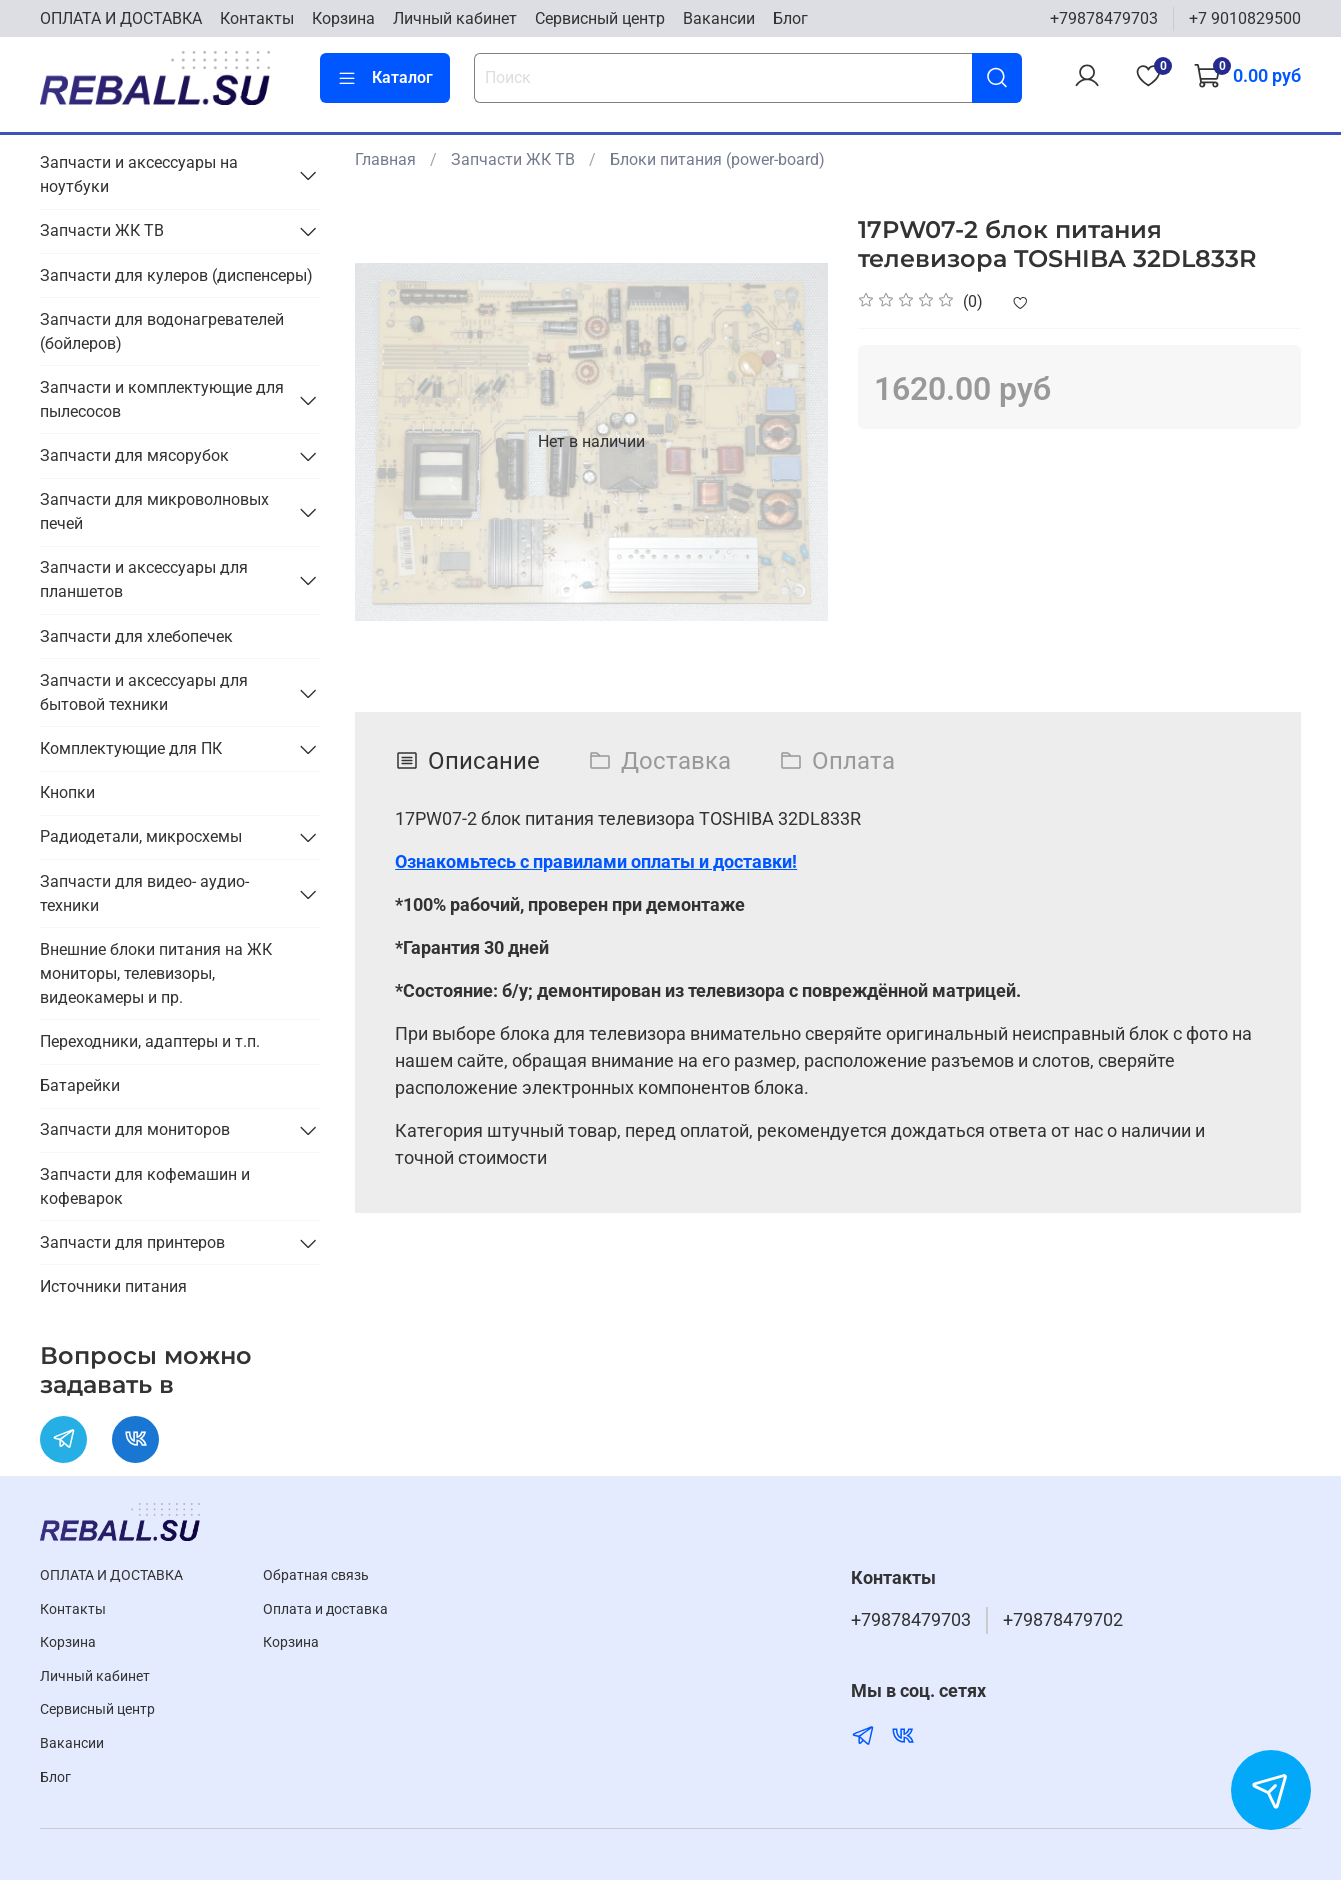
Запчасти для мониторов (135, 1129)
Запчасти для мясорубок (134, 455)
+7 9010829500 (1245, 18)
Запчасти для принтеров (132, 1242)
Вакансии (719, 18)
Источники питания (113, 1286)
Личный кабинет (455, 18)
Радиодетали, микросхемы (141, 836)
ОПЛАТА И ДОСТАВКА (121, 18)
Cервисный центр (600, 18)
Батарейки (80, 1085)
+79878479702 (1063, 1620)
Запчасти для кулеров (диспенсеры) (176, 275)
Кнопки (67, 792)
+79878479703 (1104, 18)
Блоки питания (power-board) (717, 159)
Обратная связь (316, 1575)
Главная (385, 159)
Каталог (385, 78)
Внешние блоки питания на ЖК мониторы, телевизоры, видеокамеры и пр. (156, 973)
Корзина (343, 18)
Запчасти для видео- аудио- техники (144, 893)
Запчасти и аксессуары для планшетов (144, 579)
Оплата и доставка (325, 1609)
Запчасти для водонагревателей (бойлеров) (162, 331)
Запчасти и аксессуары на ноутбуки (139, 174)
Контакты (257, 18)
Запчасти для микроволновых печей (154, 511)
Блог (790, 18)
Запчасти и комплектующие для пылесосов (162, 399)
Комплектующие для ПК (131, 748)
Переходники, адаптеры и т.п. (150, 1041)
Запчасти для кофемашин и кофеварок (145, 1186)
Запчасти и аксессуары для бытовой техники (144, 692)
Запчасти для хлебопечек (136, 636)
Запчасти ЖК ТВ (513, 159)
